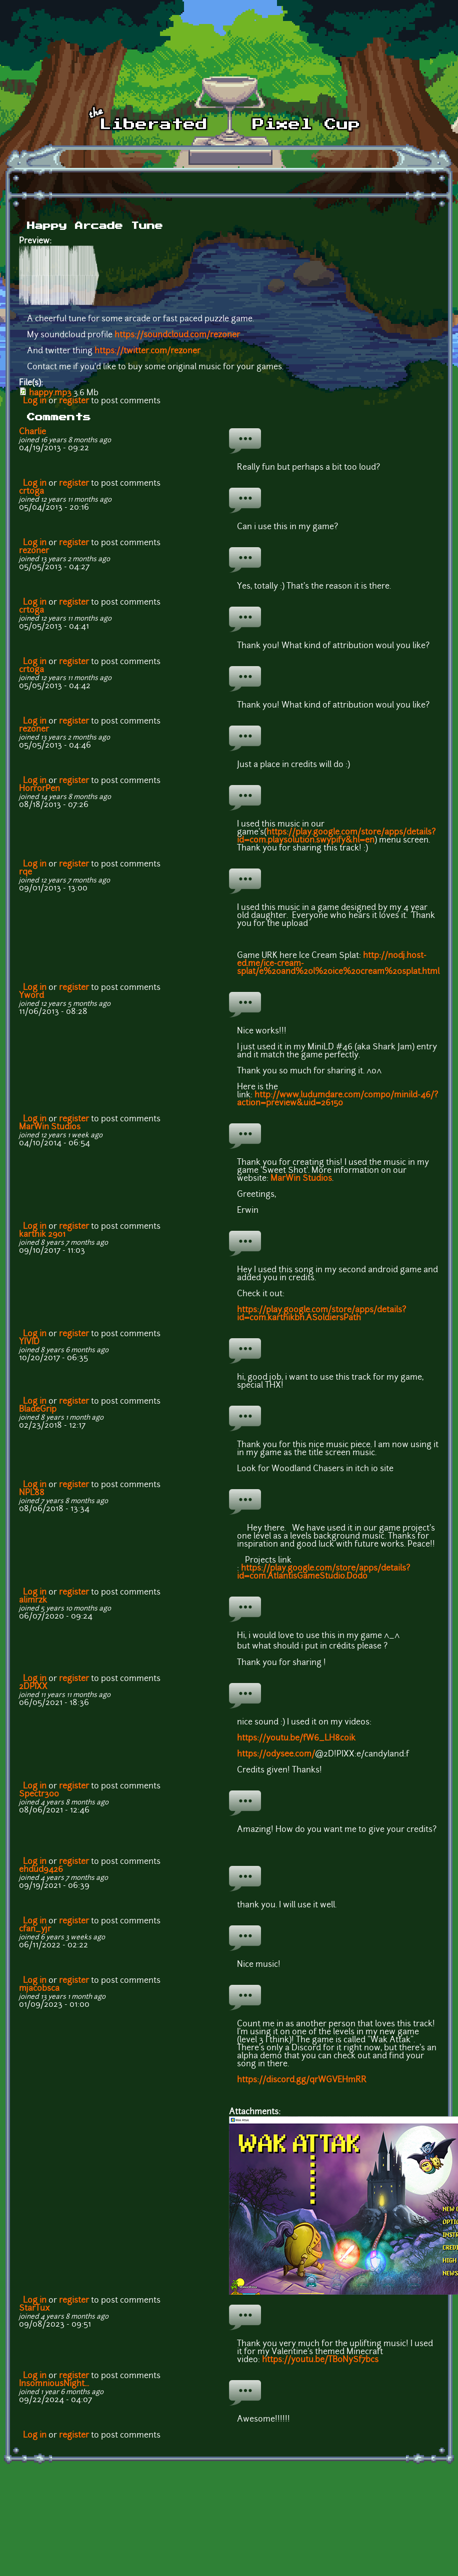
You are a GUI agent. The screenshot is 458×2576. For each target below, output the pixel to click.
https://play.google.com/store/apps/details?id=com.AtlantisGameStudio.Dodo (323, 1573)
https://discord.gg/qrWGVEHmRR (301, 2080)
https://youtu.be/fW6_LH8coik (296, 1738)
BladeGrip (37, 1410)
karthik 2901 (42, 1235)
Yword (31, 996)
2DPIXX (33, 1687)
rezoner (34, 551)
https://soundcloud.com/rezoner (177, 335)
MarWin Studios (49, 1127)
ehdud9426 (41, 1870)
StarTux (34, 2309)
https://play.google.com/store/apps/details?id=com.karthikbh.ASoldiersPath (321, 1314)
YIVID (29, 1342)
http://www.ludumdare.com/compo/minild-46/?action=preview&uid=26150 (337, 1099)
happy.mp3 (50, 393)
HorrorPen (39, 789)
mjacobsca (39, 1989)
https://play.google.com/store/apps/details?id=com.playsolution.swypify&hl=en (336, 837)
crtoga (31, 492)
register (74, 401)
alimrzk (33, 1601)
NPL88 (31, 1493)
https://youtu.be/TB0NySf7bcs (320, 2360)
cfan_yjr (35, 1929)
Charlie (32, 432)
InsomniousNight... (54, 2384)
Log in (34, 401)
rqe (25, 872)
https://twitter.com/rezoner (147, 351)
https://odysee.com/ (276, 1754)
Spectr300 (39, 1794)
